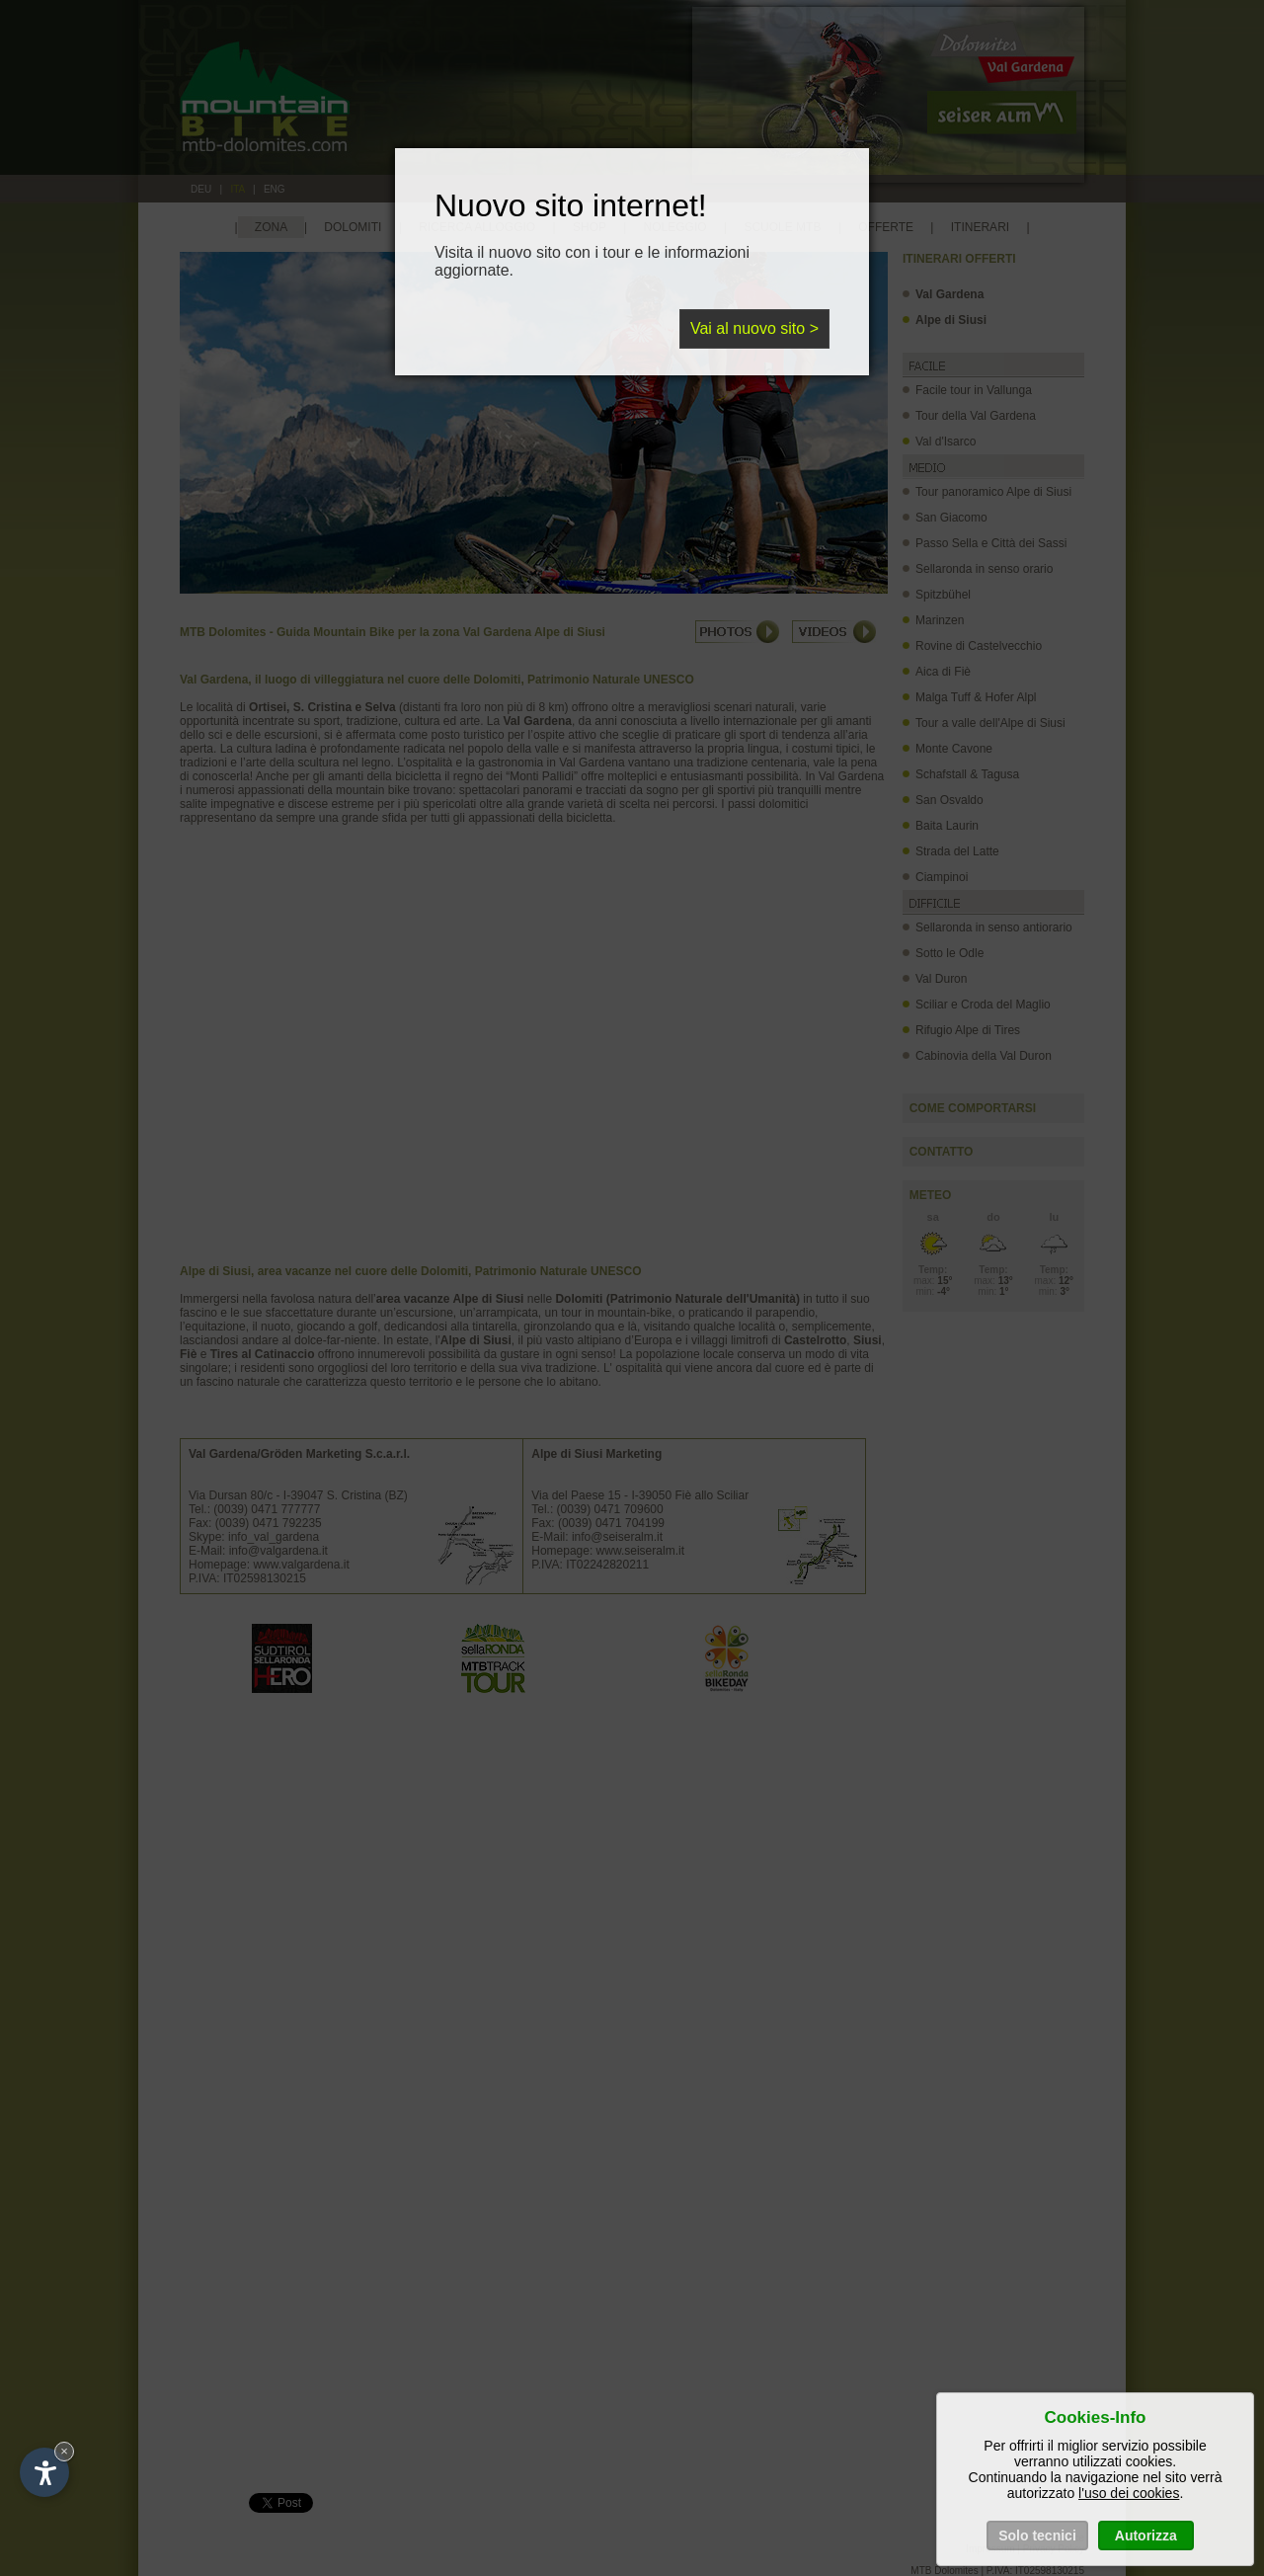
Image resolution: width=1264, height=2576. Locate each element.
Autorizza (1146, 2535)
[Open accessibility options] (44, 2472)
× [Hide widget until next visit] (64, 2451)
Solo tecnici (1037, 2535)
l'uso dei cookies (1128, 2493)
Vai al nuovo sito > (754, 328)
